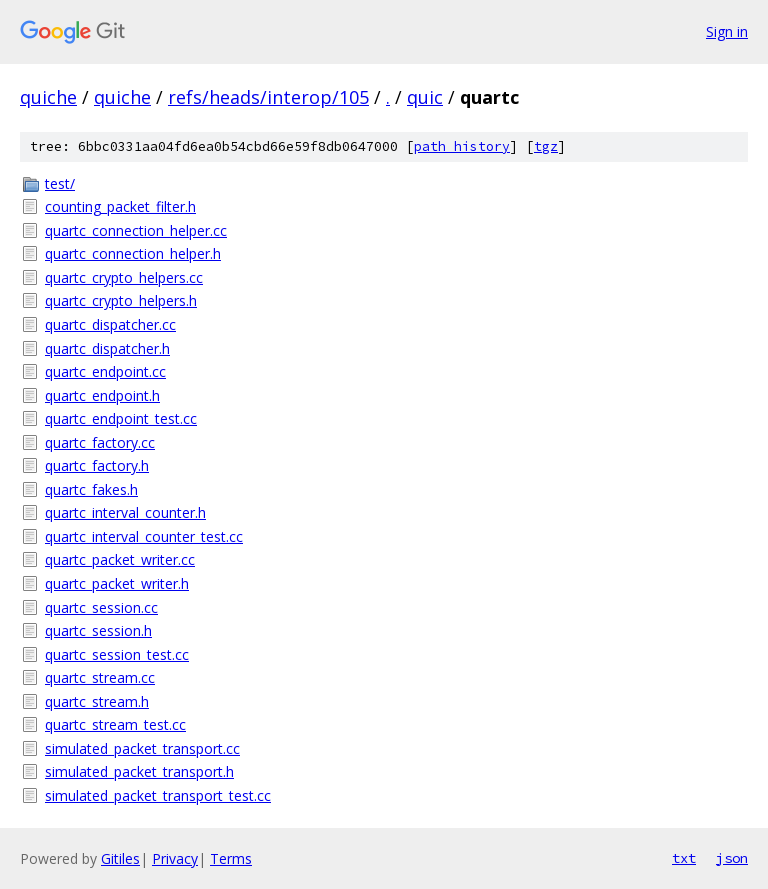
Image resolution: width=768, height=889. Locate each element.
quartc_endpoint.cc (105, 371)
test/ (60, 183)
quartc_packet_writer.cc (120, 559)
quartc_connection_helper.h (133, 253)
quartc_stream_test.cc (115, 724)
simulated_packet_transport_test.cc (158, 795)
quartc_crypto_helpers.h (121, 300)
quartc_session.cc (101, 607)
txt (684, 858)
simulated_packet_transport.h (139, 771)
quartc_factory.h (97, 465)
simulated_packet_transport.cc (142, 748)
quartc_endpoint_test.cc (121, 418)
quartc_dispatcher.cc (110, 324)
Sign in (727, 31)
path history (462, 146)
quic (425, 97)
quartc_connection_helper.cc (136, 230)
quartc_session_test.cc (117, 654)
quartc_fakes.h (91, 489)
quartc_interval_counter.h (125, 512)
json (732, 858)
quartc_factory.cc (100, 442)
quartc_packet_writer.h (117, 583)
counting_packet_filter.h (120, 206)
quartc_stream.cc (100, 677)
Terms (231, 858)
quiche (48, 97)
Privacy (175, 858)
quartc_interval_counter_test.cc (144, 536)
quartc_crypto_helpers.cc (124, 277)
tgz (546, 146)
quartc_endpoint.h (102, 395)
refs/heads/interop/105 (268, 97)
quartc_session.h (98, 630)
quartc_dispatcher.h (107, 348)
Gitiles (120, 858)
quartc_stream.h (97, 701)
